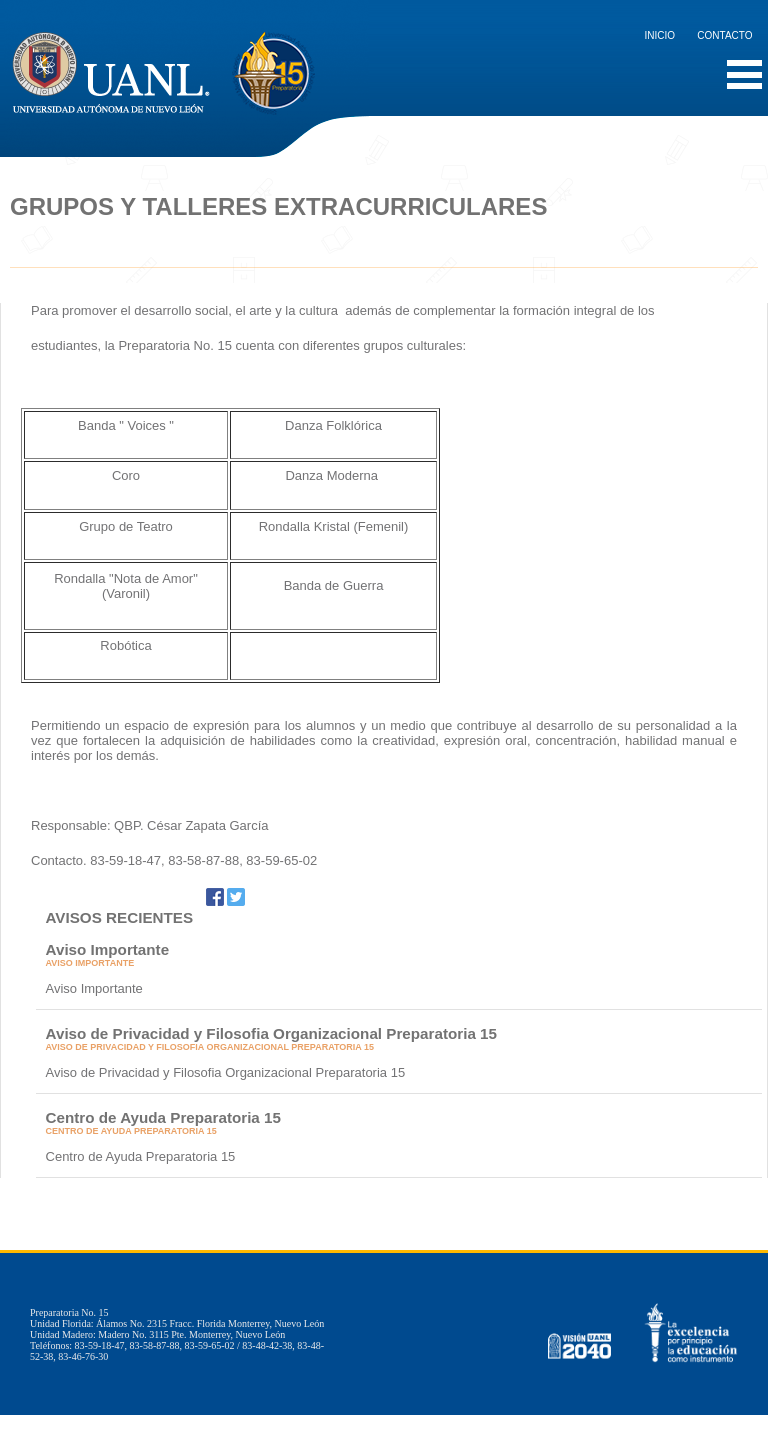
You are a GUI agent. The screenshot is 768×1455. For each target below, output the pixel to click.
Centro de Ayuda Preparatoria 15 (163, 1117)
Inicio (660, 35)
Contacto (724, 35)
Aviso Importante (108, 949)
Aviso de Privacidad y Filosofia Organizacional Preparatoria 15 (271, 1033)
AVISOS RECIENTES (120, 917)
